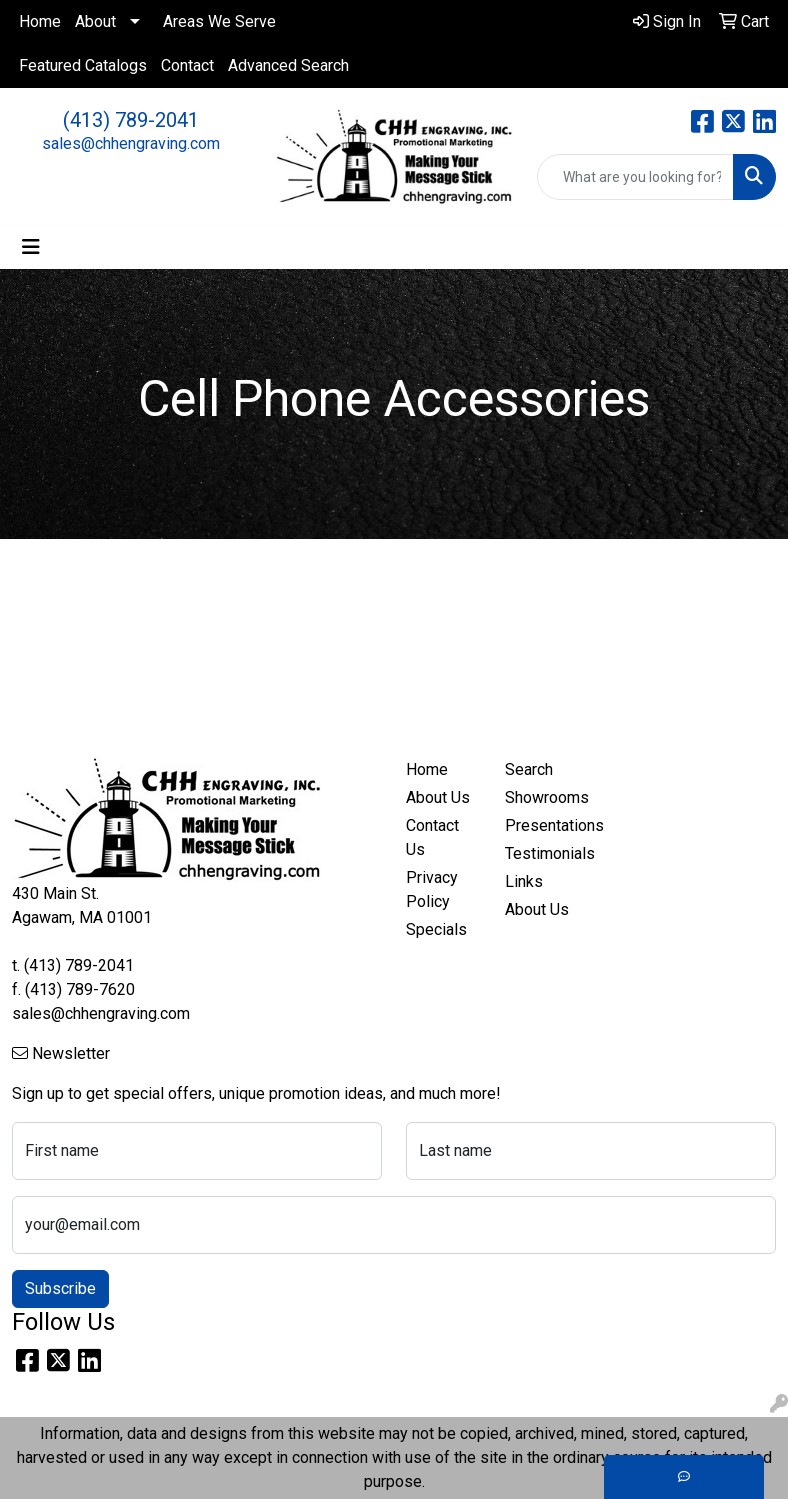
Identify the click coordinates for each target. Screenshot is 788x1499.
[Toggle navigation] (31, 247)
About (95, 21)
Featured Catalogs (83, 65)
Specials (436, 929)
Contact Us (432, 837)
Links (524, 881)
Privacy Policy (432, 889)
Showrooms (542, 797)
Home (40, 21)
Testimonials (542, 853)
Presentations (542, 825)
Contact (187, 65)
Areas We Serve (219, 21)
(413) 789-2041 (131, 120)
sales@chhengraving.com (131, 143)
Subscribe (60, 1288)
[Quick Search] (635, 177)
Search (529, 769)
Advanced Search (288, 65)
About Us (438, 797)
